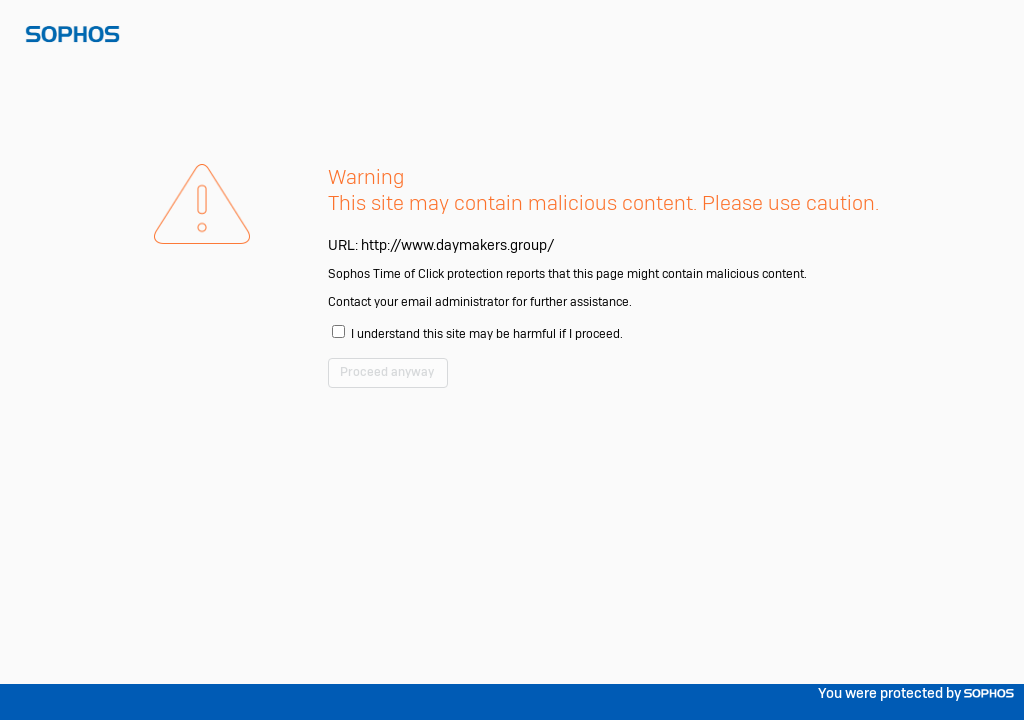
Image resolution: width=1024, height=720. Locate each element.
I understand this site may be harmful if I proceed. (507, 388)
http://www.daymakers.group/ (457, 290)
